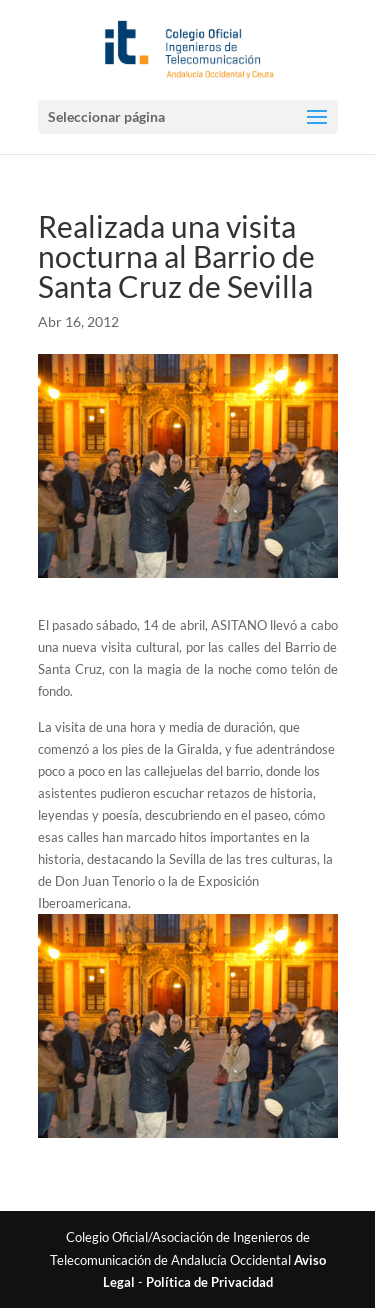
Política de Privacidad (209, 1282)
